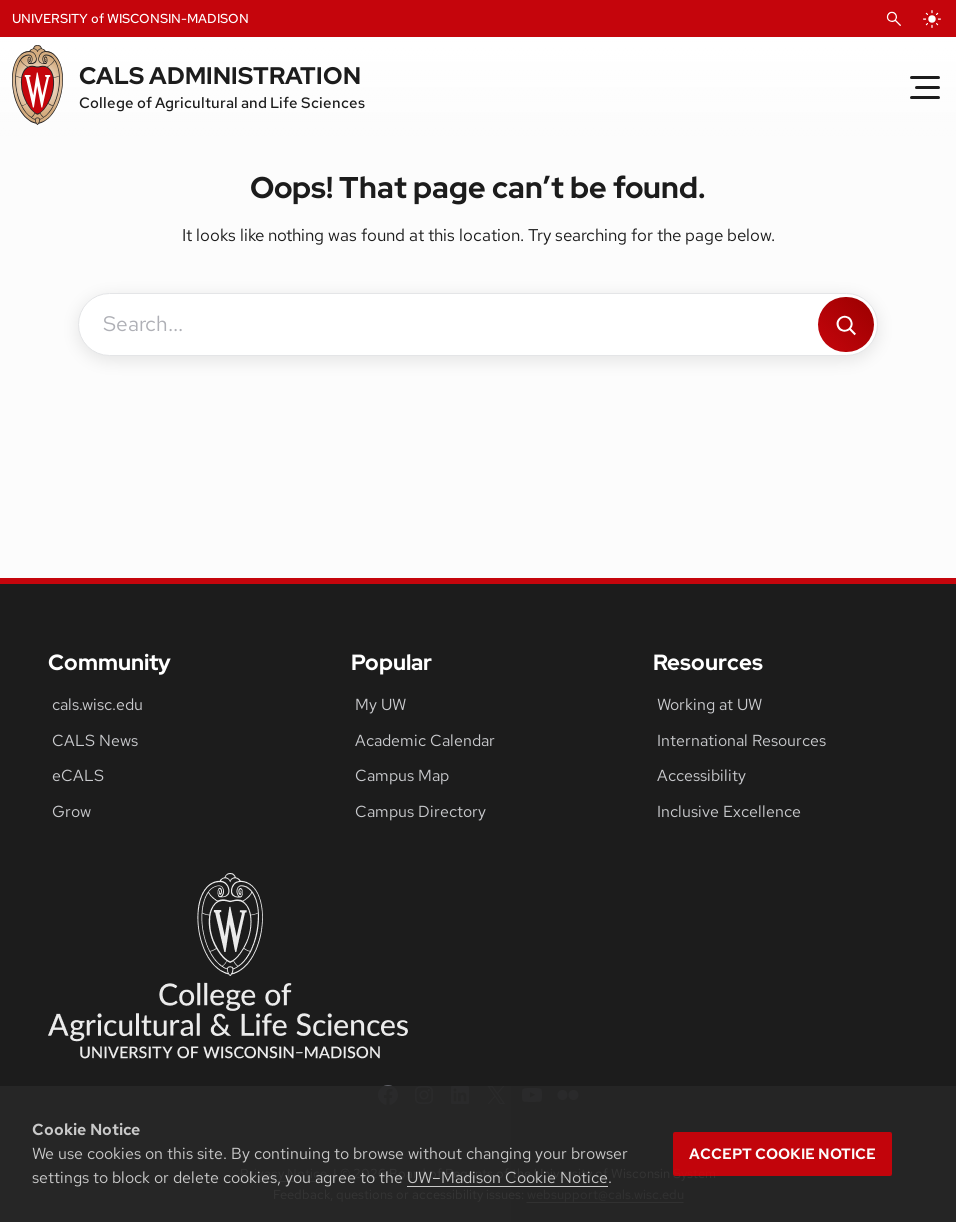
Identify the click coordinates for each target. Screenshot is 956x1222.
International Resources (741, 740)
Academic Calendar (425, 740)
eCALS (78, 775)
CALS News (95, 740)
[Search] (846, 324)
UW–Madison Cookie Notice (507, 1177)
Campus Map (402, 775)
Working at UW (709, 704)
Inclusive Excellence (729, 811)
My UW (380, 704)
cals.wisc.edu (97, 704)
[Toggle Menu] (925, 87)
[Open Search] (894, 19)
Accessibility (701, 775)
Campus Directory (420, 811)
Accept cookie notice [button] (782, 1154)
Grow (71, 811)
